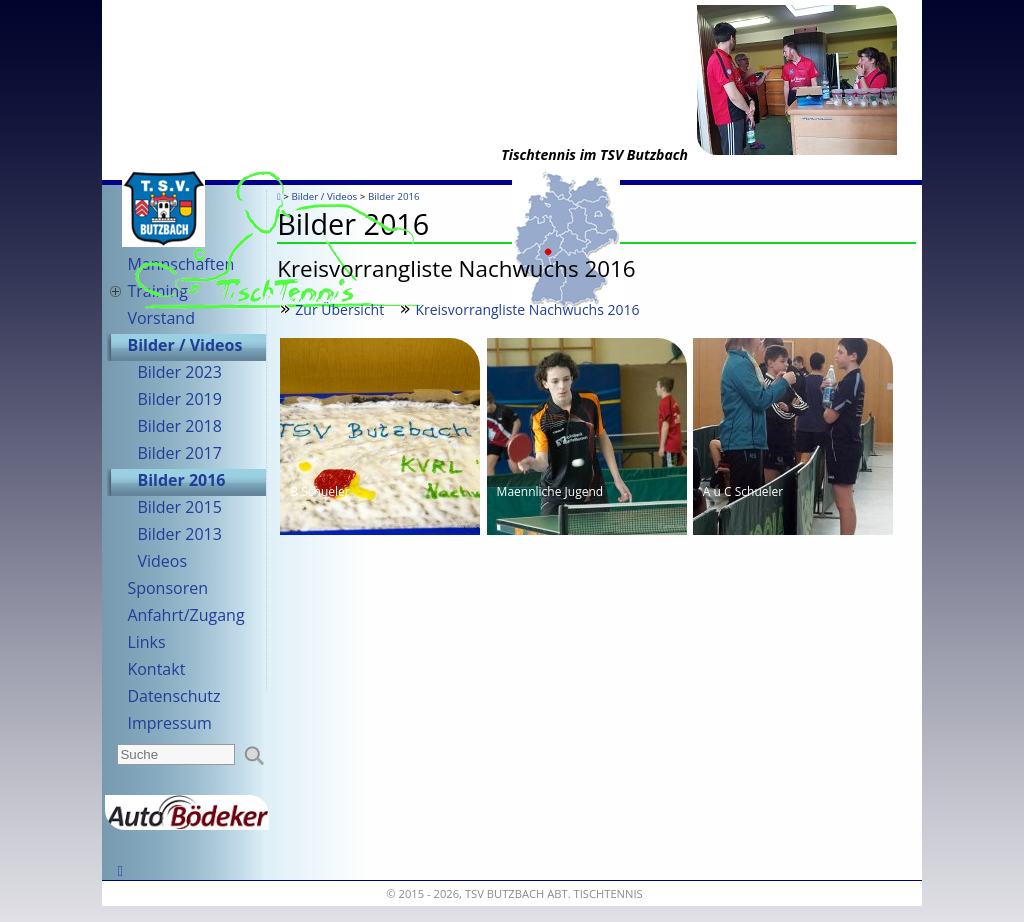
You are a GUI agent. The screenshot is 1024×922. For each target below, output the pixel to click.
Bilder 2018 (179, 426)
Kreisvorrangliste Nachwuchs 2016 (527, 309)
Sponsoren (167, 588)
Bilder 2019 (179, 399)
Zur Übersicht (339, 309)
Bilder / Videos (184, 345)
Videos (162, 561)
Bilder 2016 (181, 480)
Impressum (169, 723)
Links (146, 642)
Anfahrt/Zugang (185, 615)
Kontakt (156, 669)
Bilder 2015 (179, 507)
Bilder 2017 (179, 453)
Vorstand (161, 318)
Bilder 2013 (179, 534)
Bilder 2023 (179, 372)
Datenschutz (173, 696)
